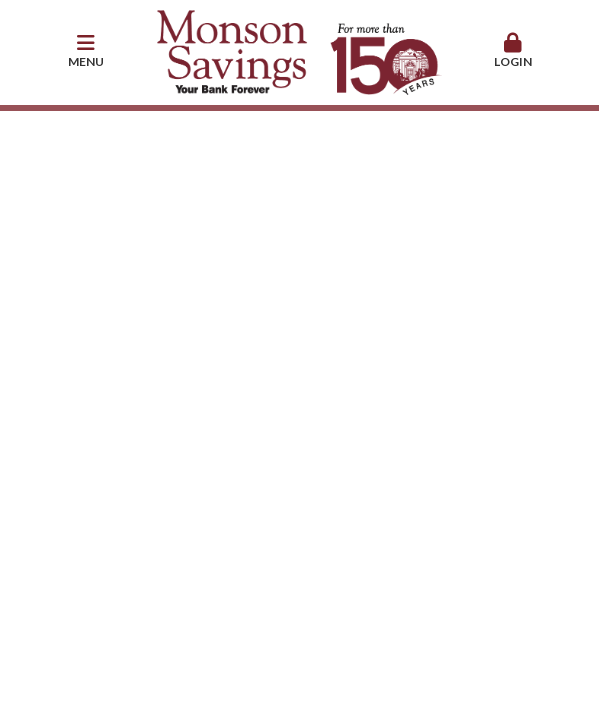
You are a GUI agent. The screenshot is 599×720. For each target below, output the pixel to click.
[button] (86, 52)
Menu (86, 51)
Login (513, 51)
